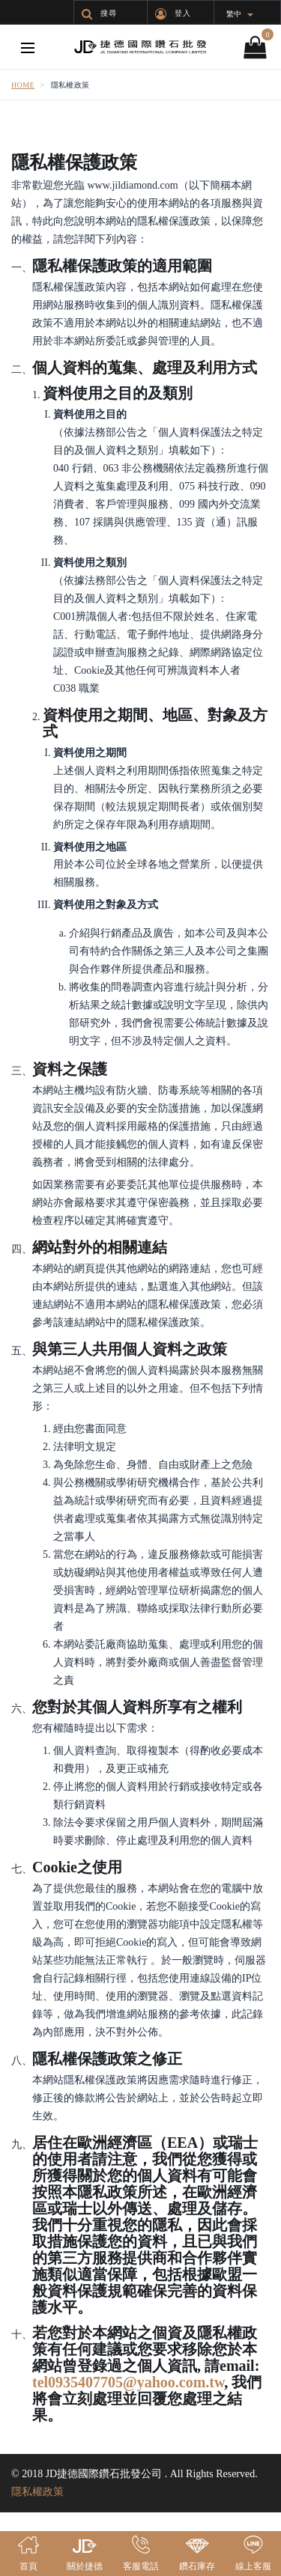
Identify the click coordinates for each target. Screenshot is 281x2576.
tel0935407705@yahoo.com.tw (128, 2382)
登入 (173, 13)
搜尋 (99, 13)
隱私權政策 (37, 2491)
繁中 (239, 14)
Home (22, 85)
